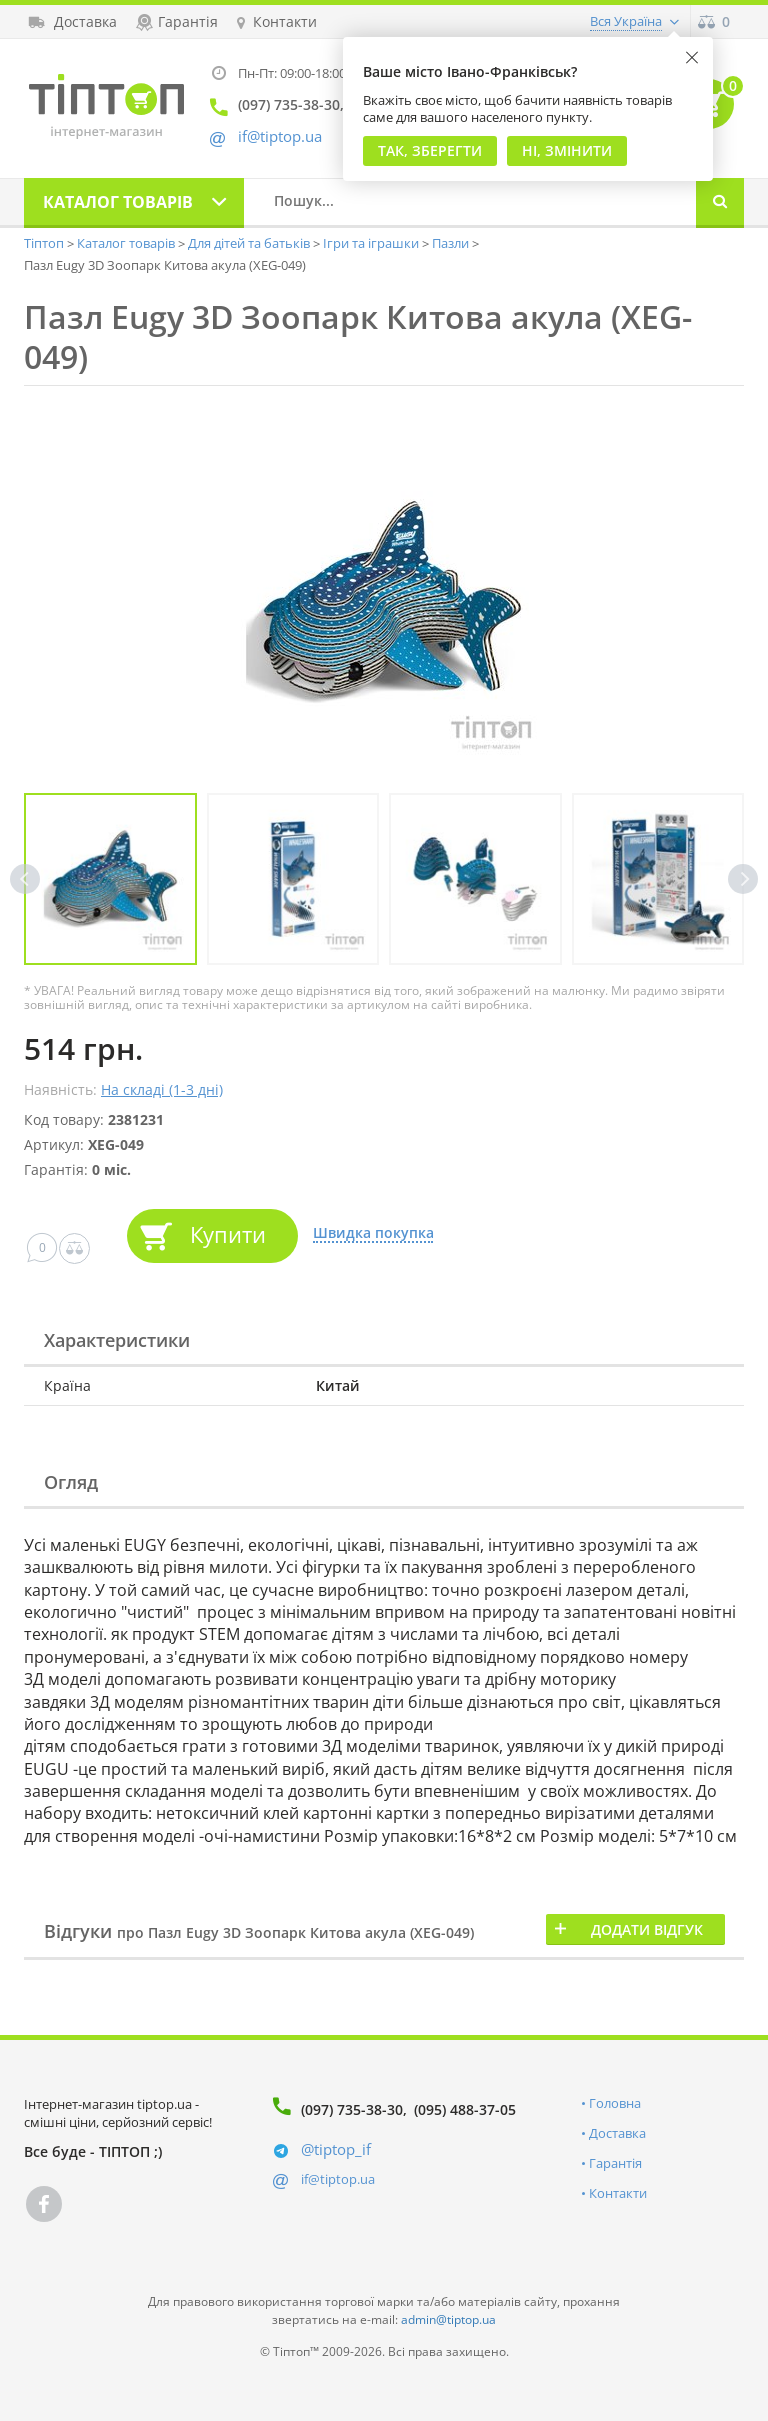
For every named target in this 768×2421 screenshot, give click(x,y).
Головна (615, 2103)
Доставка (617, 2133)
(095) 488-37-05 (465, 2109)
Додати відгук (647, 1929)
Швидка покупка (373, 1233)
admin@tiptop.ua (448, 2319)
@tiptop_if (336, 2149)
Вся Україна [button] (626, 21)
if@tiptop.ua (338, 2179)
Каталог (118, 202)
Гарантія (615, 2163)
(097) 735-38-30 (352, 2109)
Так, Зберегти (430, 150)
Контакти (618, 2193)
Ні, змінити (567, 150)
